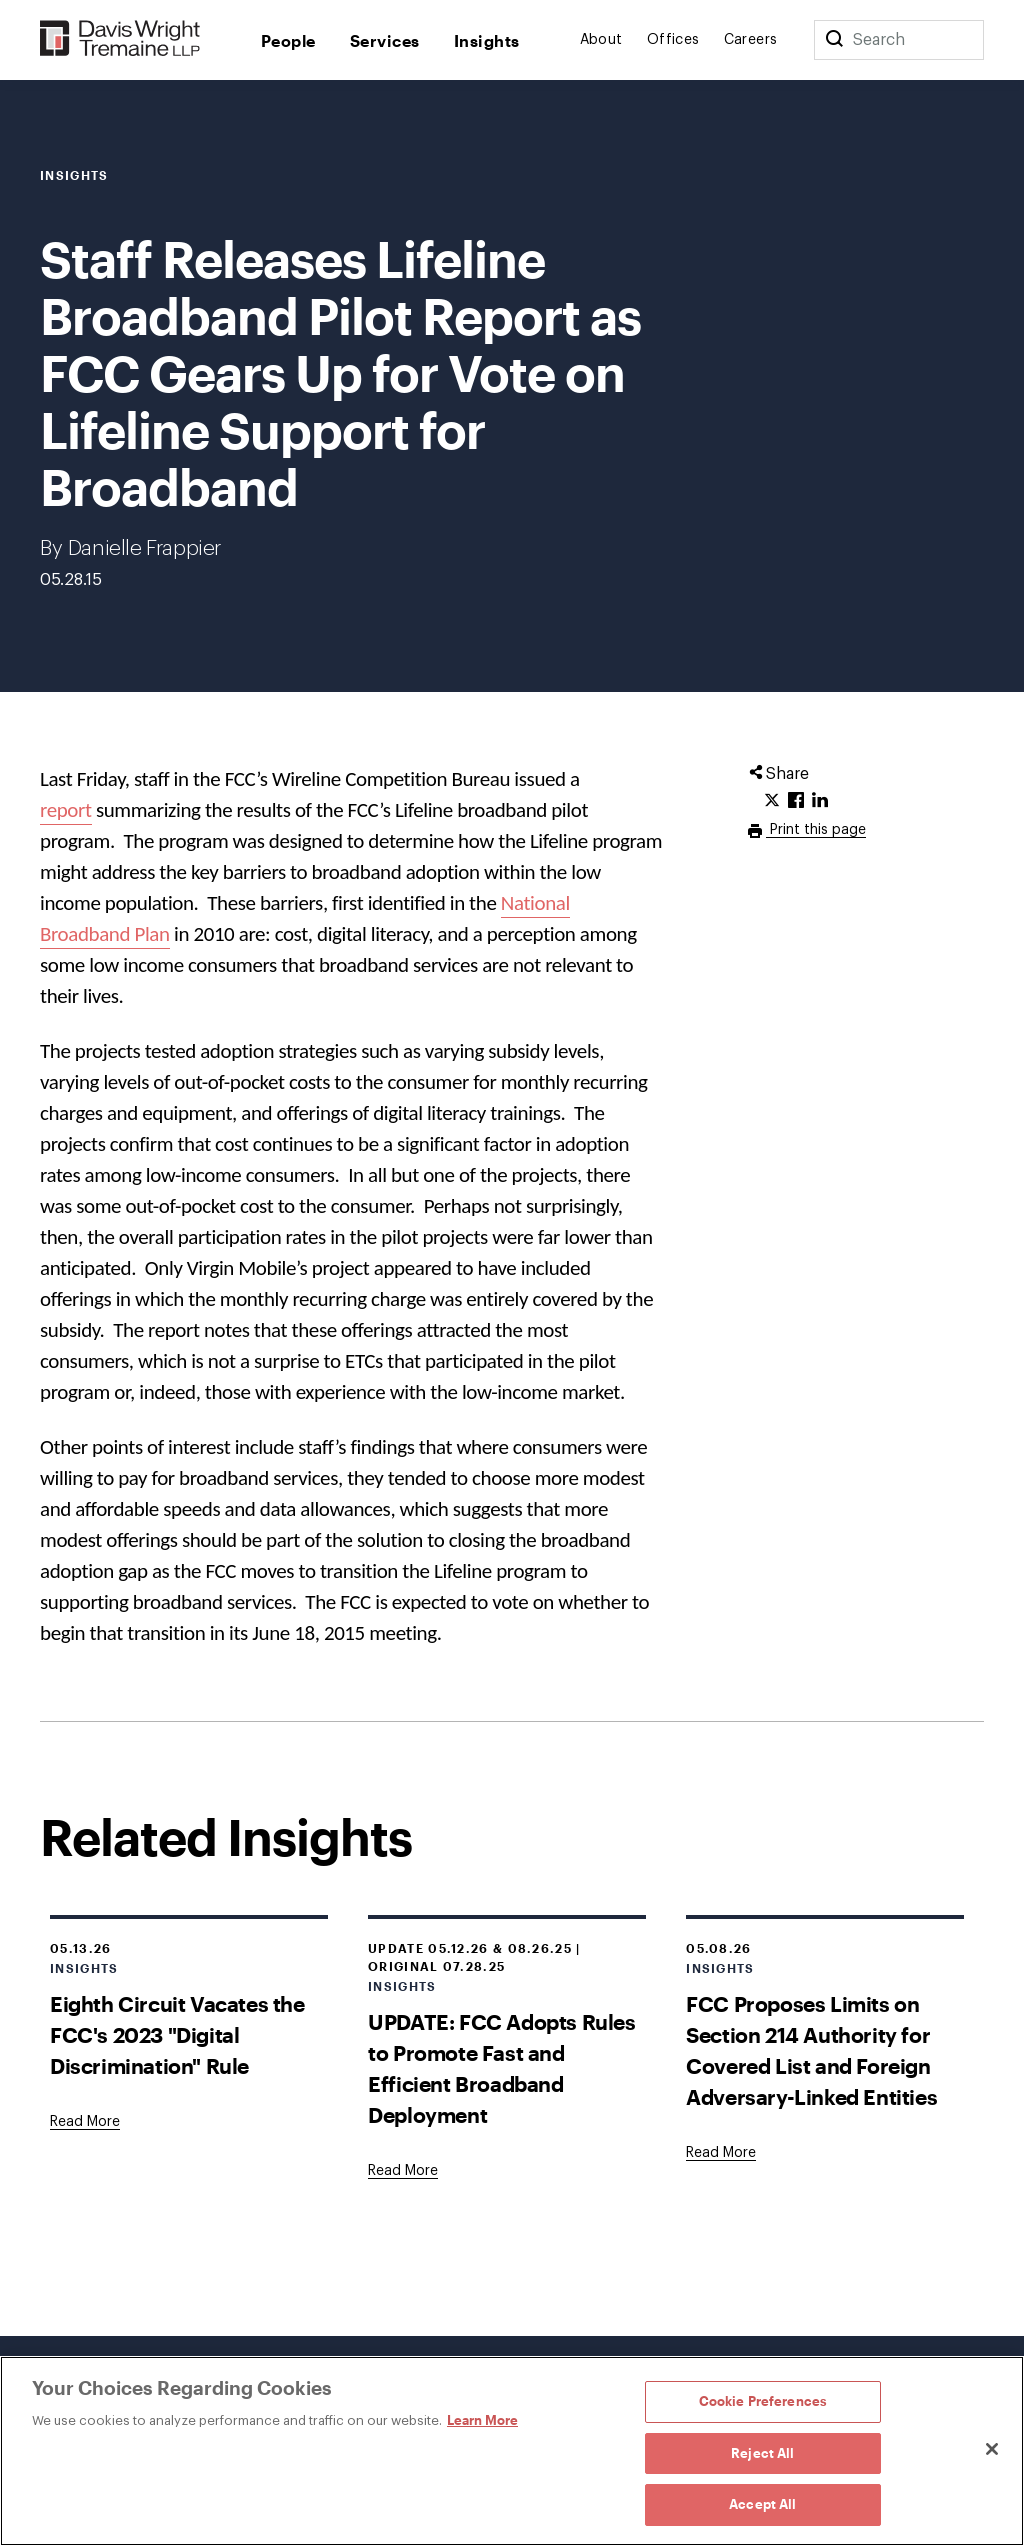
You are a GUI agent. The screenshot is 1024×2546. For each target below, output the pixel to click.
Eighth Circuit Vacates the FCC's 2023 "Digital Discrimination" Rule (177, 2034)
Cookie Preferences (763, 2401)
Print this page (816, 830)
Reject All (762, 2453)
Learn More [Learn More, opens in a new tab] (482, 2420)
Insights (487, 40)
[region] (512, 2451)
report (66, 810)
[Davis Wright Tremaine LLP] (120, 39)
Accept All (762, 2504)
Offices (673, 40)
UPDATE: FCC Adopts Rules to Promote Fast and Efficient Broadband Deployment (501, 2068)
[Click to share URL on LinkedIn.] (820, 801)
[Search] (834, 40)
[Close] (992, 2449)
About (601, 40)
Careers (751, 40)
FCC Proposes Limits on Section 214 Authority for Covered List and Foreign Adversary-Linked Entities (811, 2050)
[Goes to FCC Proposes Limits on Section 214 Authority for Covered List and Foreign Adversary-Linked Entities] (721, 2153)
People (288, 40)
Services (385, 40)
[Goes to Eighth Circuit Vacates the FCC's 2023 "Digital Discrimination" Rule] (85, 2122)
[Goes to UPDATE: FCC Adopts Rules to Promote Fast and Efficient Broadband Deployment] (403, 2171)
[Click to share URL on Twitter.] (772, 801)
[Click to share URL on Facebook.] (796, 801)
